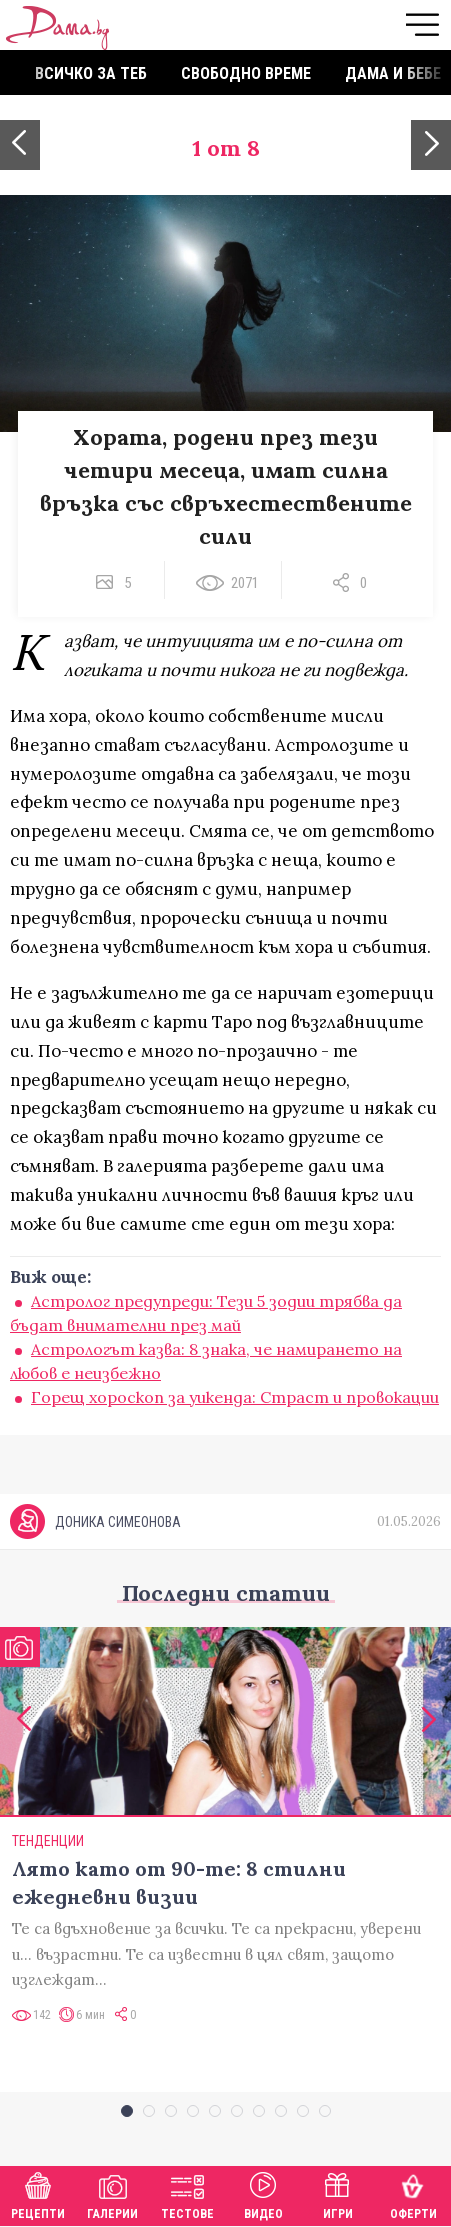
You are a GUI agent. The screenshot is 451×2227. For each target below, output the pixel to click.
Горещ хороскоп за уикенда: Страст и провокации (235, 1397)
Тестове (187, 2193)
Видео (263, 2193)
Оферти (413, 2193)
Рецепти (38, 2193)
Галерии (112, 2193)
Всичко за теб (91, 73)
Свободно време (246, 73)
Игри (338, 2193)
